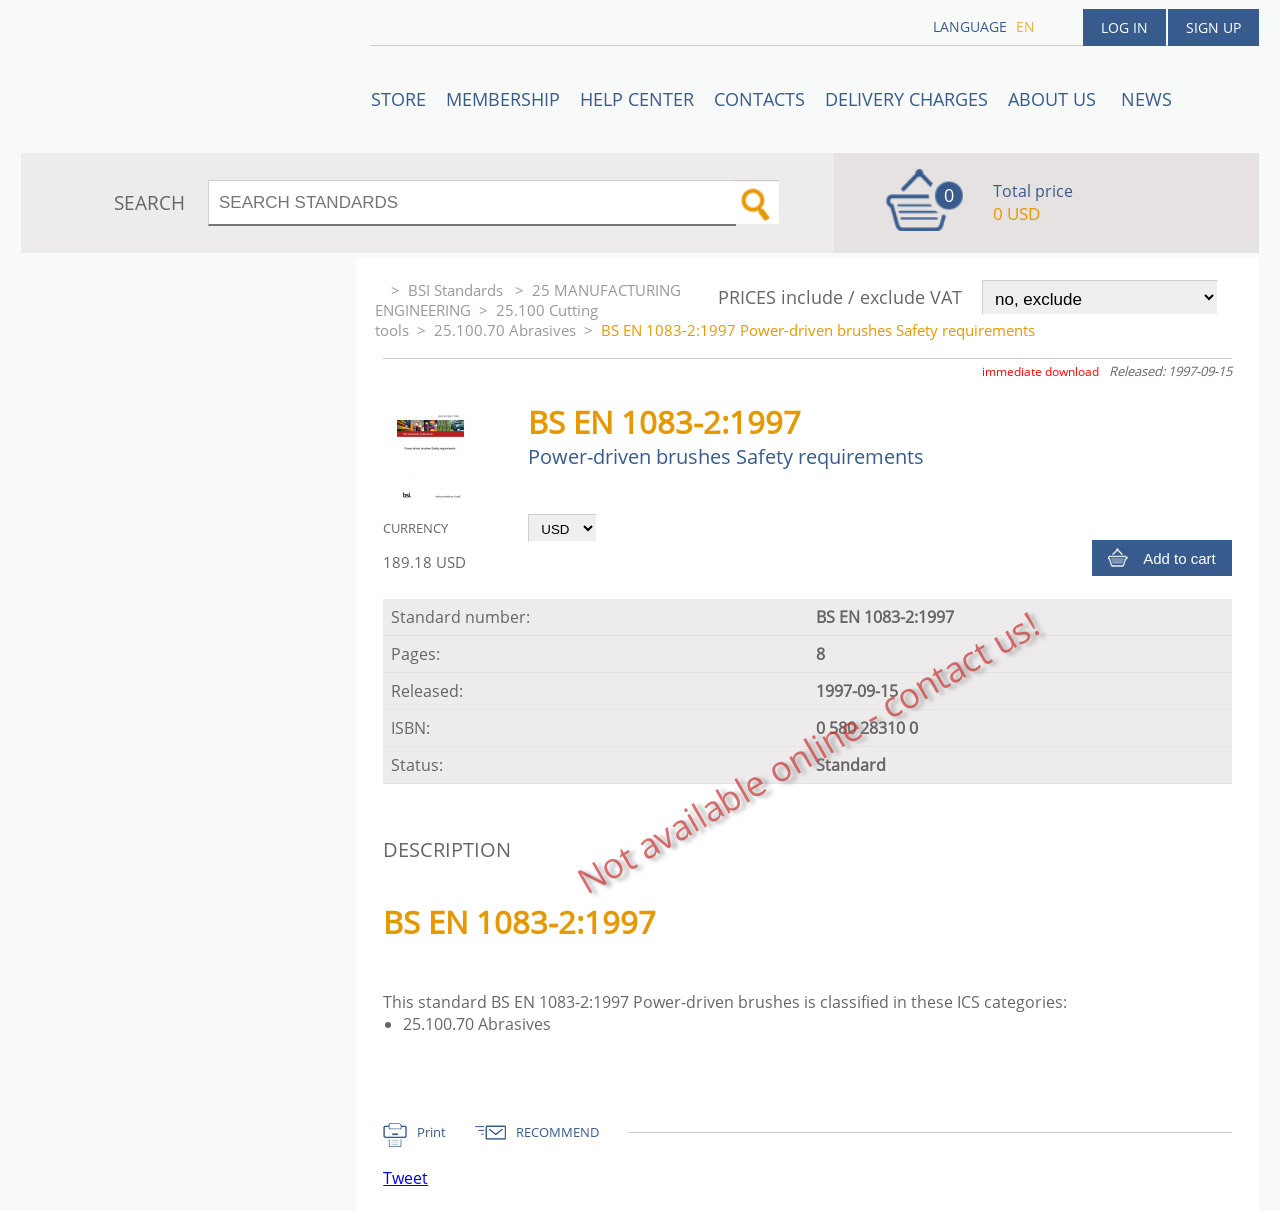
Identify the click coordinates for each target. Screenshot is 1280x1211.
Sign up (1213, 27)
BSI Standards (457, 290)
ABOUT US (1054, 99)
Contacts (759, 99)
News (1146, 99)
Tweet (405, 1178)
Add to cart (1179, 558)
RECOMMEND (557, 1132)
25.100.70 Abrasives (505, 330)
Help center (637, 99)
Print (431, 1132)
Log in (1124, 27)
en (1025, 26)
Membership (503, 99)
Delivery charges (906, 99)
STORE (398, 99)
